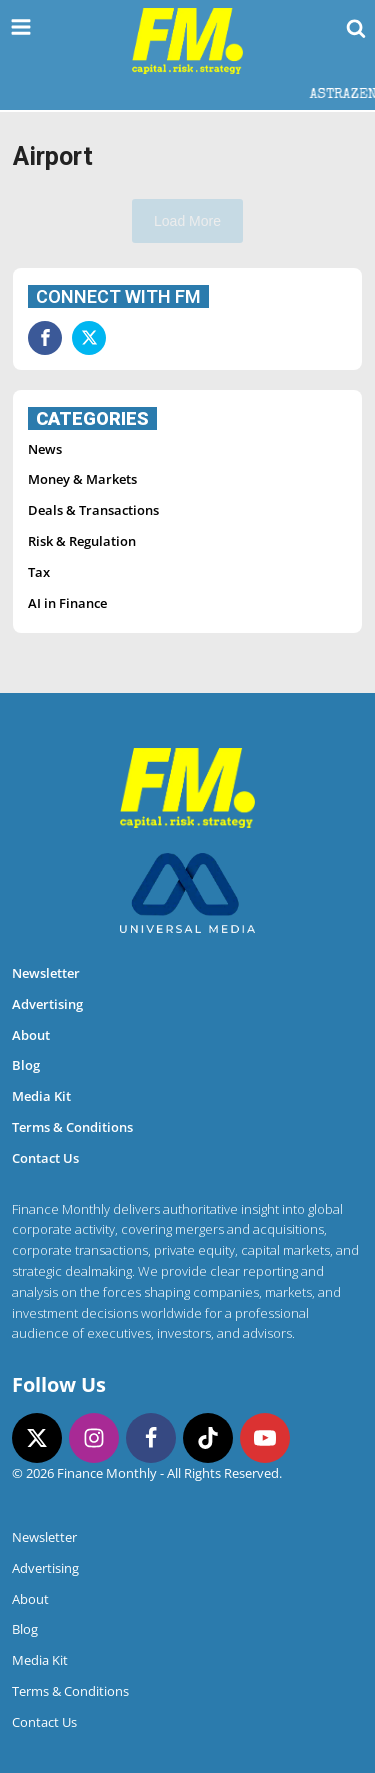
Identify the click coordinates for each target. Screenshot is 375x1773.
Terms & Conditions (72, 1127)
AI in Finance (67, 603)
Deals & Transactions (93, 510)
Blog (26, 1065)
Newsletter (46, 973)
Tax (39, 572)
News (45, 449)
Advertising (47, 1004)
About (31, 1035)
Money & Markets (82, 479)
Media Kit (41, 1096)
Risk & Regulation (82, 541)
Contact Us (45, 1158)
